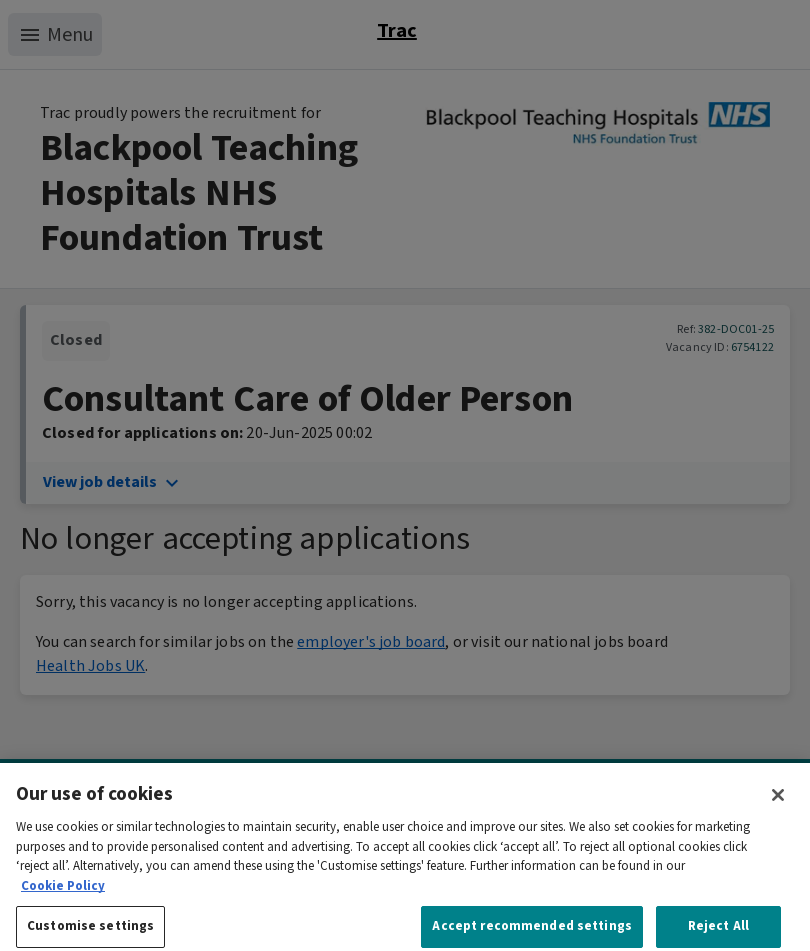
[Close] (778, 807)
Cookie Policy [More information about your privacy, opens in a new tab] (63, 897)
